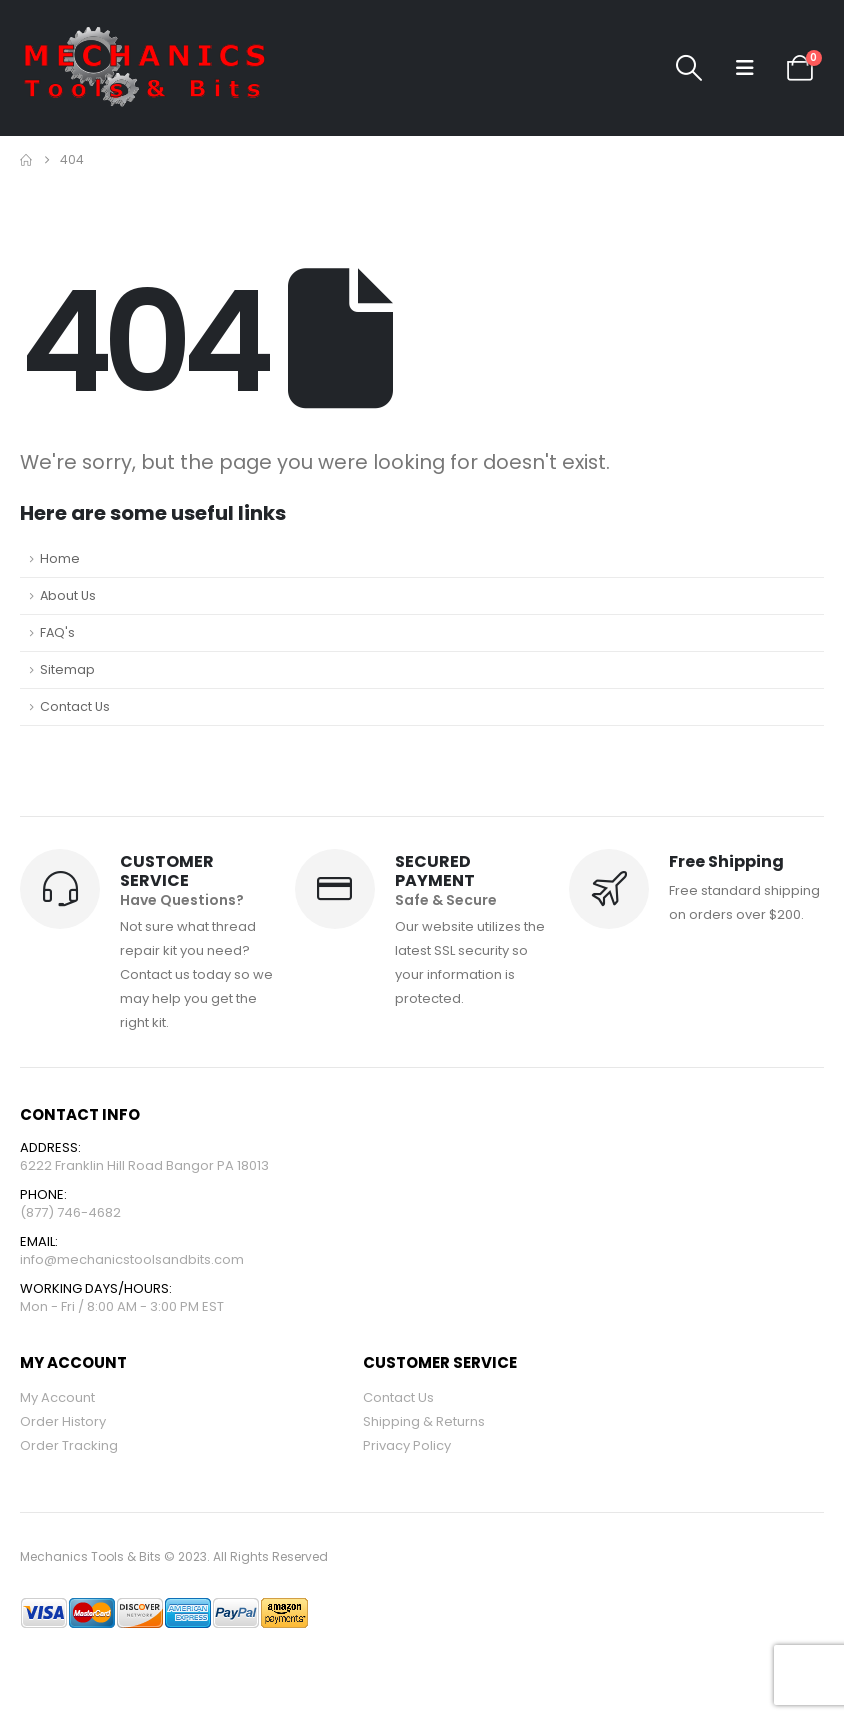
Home (60, 558)
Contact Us (75, 706)
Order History (63, 1421)
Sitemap (67, 669)
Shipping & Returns (424, 1421)
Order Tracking (69, 1445)
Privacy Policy (407, 1445)
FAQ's (57, 632)
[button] (689, 68)
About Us (68, 595)
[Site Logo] (145, 68)
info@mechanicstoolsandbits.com (132, 1259)
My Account (57, 1397)
